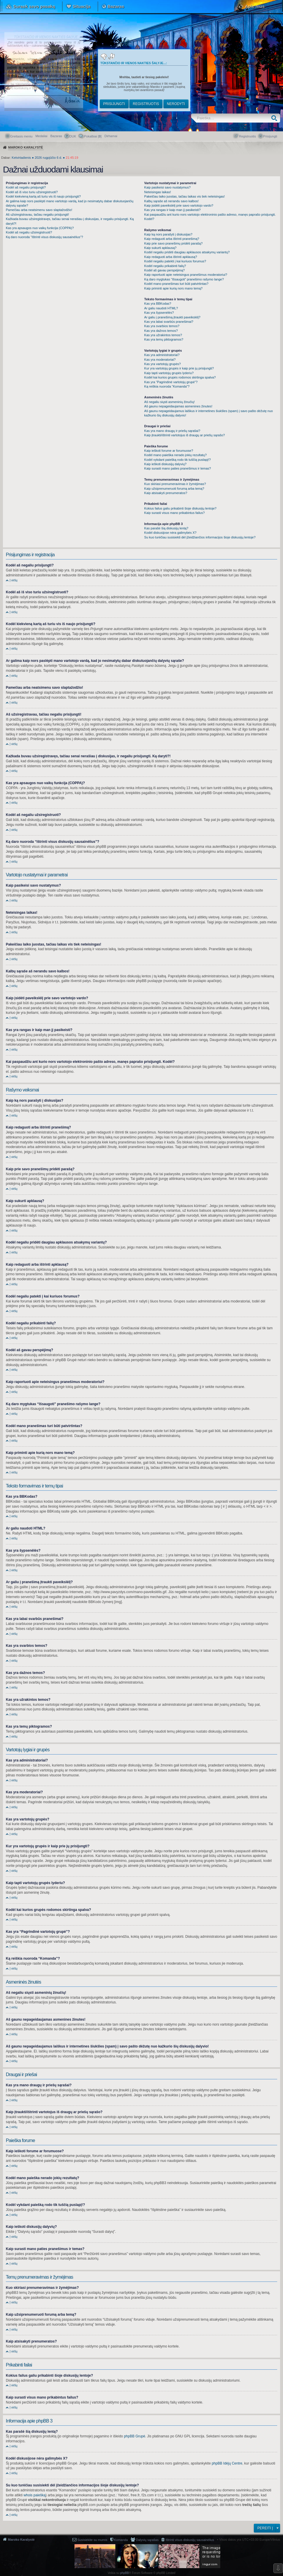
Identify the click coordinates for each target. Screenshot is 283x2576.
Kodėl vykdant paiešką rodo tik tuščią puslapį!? (177, 459)
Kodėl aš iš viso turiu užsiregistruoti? (32, 192)
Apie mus (255, 6)
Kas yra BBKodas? (157, 303)
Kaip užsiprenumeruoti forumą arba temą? (174, 488)
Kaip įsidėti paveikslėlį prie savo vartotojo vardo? (178, 205)
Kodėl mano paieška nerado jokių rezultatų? (175, 455)
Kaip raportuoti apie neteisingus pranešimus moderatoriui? (185, 274)
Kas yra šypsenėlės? (159, 312)
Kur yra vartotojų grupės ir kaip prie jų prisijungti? (179, 368)
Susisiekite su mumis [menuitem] (92, 2540)
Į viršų (14, 580)
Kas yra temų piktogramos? (163, 339)
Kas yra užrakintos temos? (163, 335)
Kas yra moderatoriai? (160, 359)
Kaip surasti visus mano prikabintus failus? (174, 512)
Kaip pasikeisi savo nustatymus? (167, 187)
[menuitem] (110, 135)
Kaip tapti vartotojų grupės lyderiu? (168, 373)
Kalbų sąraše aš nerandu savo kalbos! (171, 201)
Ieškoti (275, 118)
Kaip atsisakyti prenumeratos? (165, 493)
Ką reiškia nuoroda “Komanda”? (166, 386)
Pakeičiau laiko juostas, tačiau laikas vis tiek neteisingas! (184, 196)
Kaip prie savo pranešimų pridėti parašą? (173, 243)
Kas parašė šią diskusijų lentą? (166, 528)
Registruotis (146, 104)
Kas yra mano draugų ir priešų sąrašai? (172, 430)
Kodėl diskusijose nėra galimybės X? (170, 532)
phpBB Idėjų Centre (227, 2463)
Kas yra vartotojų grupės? (162, 364)
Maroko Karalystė (21, 2539)
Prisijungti (114, 104)
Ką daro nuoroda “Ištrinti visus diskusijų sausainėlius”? (44, 237)
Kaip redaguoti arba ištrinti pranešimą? (171, 238)
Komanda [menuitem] (121, 2540)
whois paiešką (35, 2495)
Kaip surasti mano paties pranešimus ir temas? (177, 468)
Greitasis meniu (21, 136)
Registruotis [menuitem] (247, 136)
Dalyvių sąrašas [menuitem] (147, 2540)
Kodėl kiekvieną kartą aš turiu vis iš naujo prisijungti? (43, 196)
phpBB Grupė (134, 2436)
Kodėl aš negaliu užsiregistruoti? (29, 232)
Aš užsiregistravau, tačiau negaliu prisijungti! (37, 214)
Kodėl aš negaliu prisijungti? (26, 187)
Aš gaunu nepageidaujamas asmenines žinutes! (178, 406)
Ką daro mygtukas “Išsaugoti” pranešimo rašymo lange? (184, 279)
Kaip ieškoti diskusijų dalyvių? (165, 464)
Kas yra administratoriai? (161, 355)
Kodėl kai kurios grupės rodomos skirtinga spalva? (180, 377)
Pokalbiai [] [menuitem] (93, 136)
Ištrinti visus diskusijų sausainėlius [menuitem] (189, 2540)
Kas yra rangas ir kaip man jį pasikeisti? (172, 210)
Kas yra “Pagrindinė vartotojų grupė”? (171, 382)
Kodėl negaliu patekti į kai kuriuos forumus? (175, 261)
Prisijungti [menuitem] (270, 136)
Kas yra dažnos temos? (161, 330)
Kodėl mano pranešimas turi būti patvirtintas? (176, 283)
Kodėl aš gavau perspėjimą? (164, 270)
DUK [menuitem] (72, 136)
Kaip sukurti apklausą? (160, 248)
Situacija (81, 6)
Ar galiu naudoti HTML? (161, 308)
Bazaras (115, 6)
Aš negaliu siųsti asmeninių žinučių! (169, 402)
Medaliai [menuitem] (41, 136)
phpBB (124, 2573)
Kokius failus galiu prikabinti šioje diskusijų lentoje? (180, 508)
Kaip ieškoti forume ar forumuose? (168, 450)
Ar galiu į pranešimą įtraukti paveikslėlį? (172, 317)
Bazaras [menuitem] (56, 136)
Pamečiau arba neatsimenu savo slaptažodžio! (39, 210)
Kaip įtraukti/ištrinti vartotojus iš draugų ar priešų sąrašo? (184, 435)
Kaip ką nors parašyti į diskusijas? (168, 234)
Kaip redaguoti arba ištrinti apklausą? (170, 257)
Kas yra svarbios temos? (161, 326)
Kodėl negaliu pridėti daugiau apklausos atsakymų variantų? (187, 252)
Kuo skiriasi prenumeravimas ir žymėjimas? (175, 484)
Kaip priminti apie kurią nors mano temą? (173, 288)
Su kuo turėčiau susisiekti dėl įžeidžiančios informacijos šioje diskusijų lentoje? (200, 537)
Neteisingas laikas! (157, 192)
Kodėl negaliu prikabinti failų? (165, 266)
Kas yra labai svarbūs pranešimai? (168, 321)
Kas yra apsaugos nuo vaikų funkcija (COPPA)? (40, 228)
